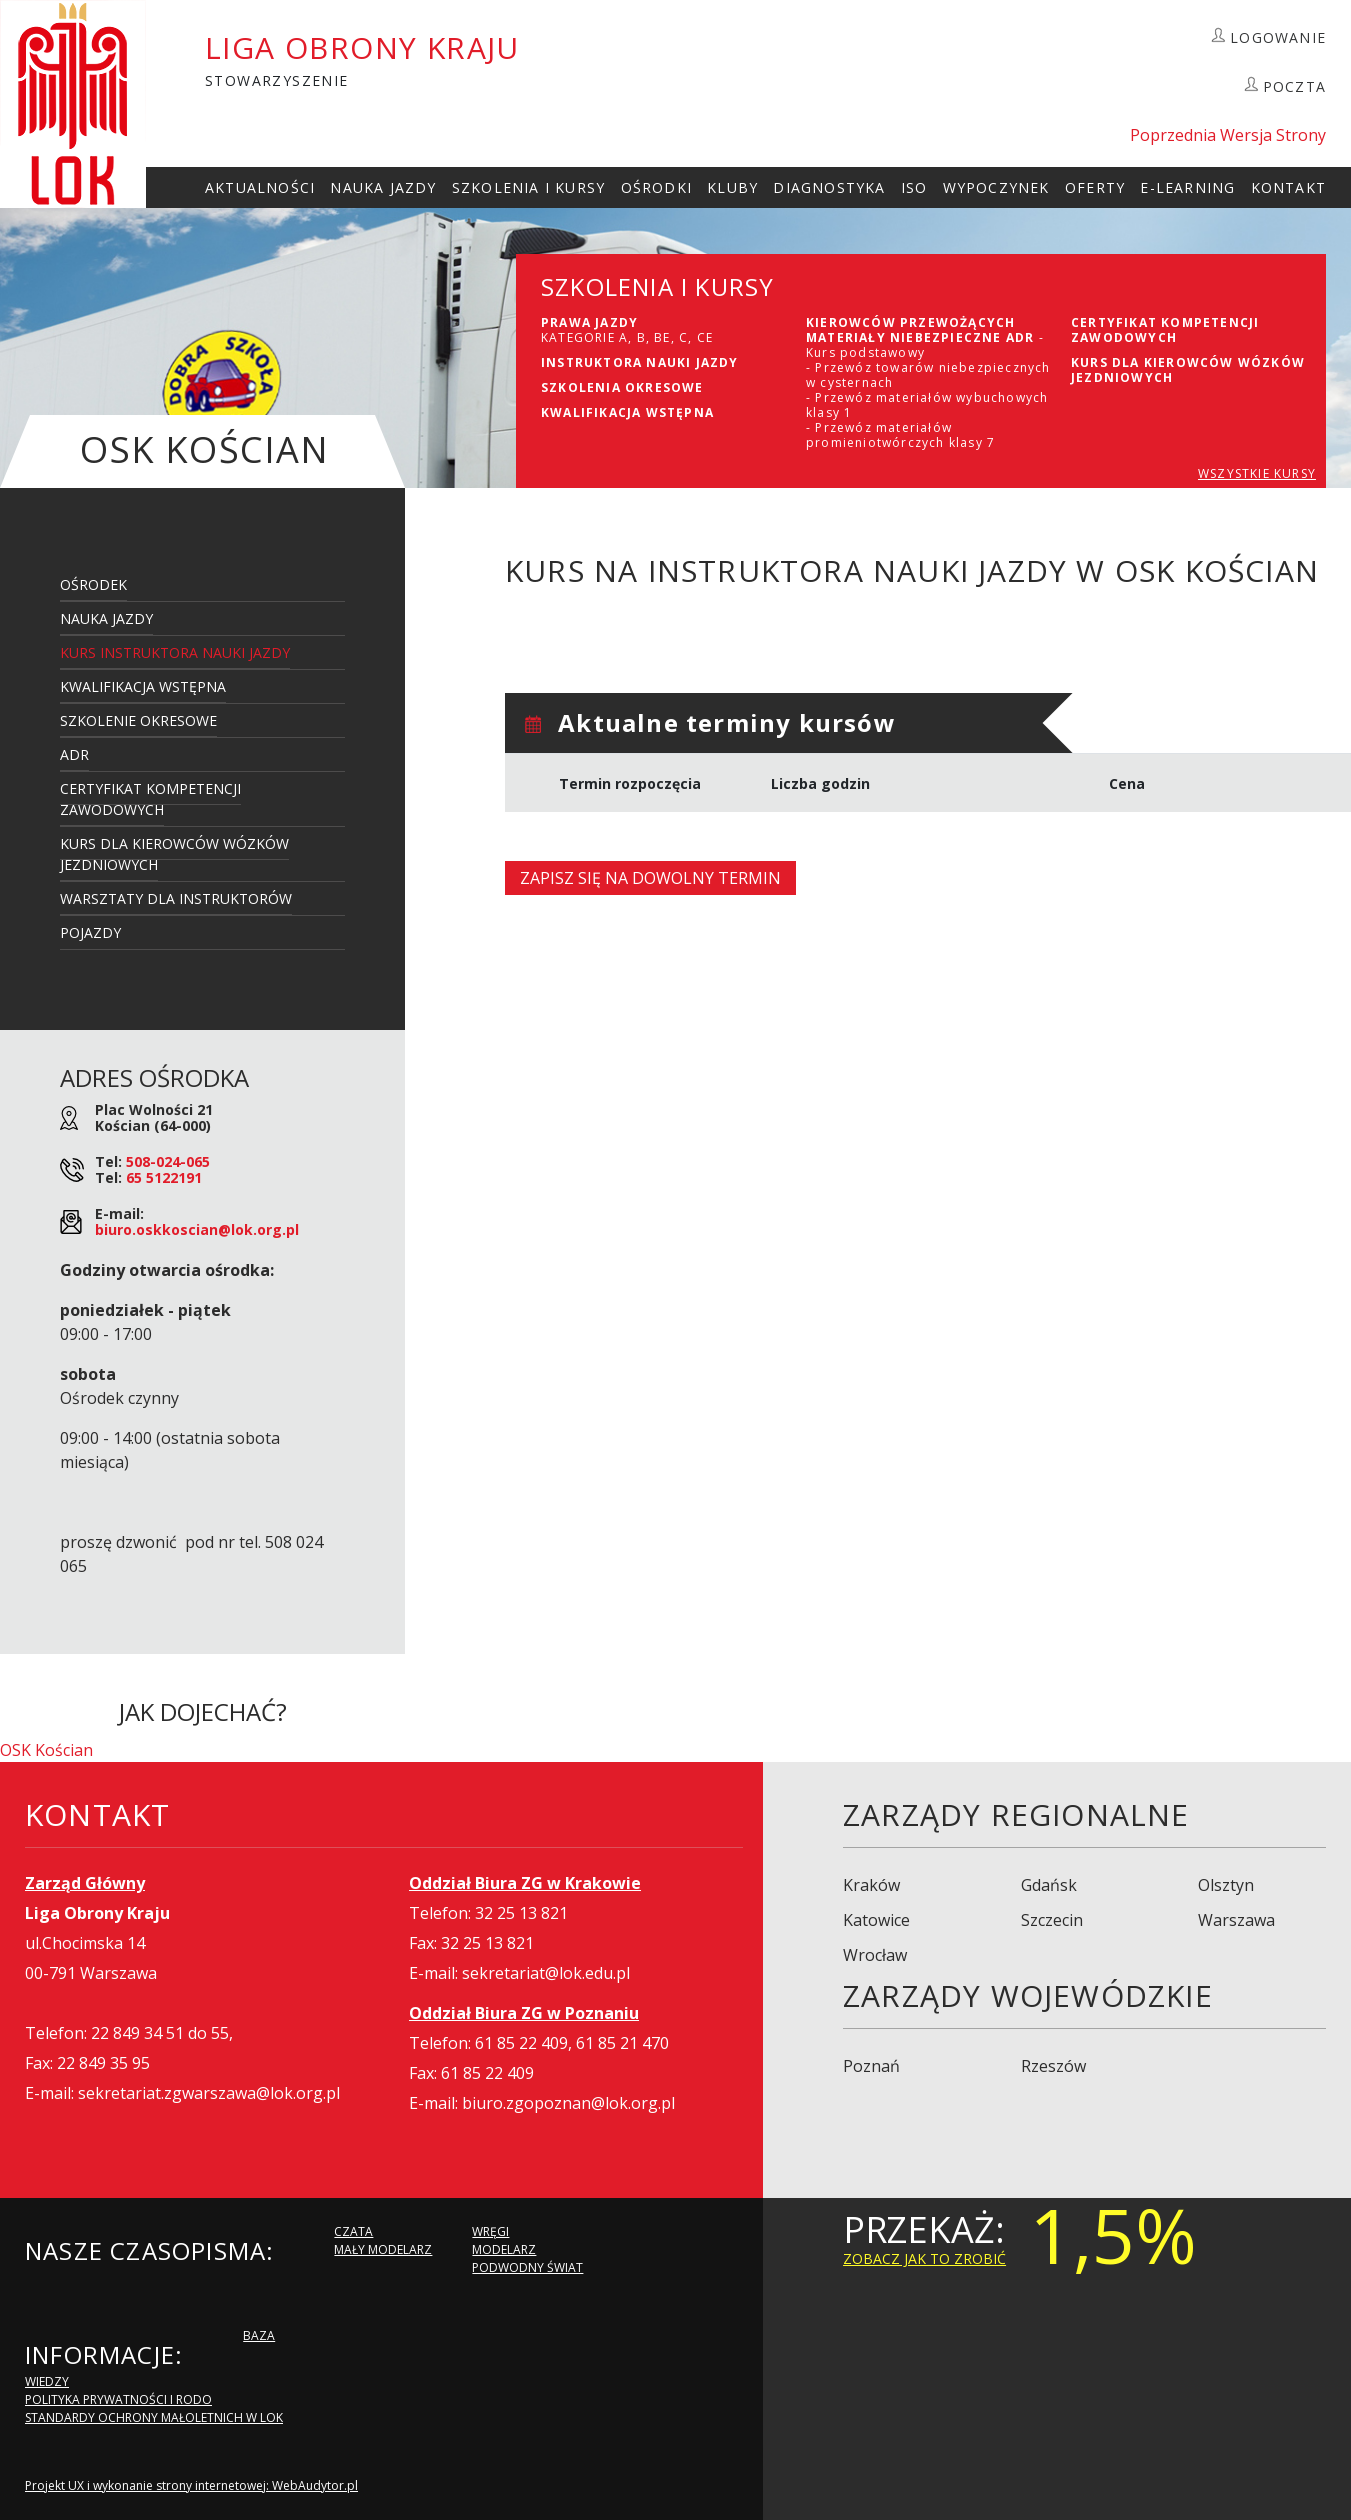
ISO (914, 187)
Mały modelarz (383, 2249)
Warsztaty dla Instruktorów (176, 898)
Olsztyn (1226, 1885)
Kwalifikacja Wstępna (143, 686)
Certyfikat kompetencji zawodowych (150, 799)
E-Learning (1187, 187)
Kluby (732, 187)
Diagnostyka (829, 187)
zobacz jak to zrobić (924, 2258)
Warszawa (1236, 1920)
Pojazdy (90, 932)
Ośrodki (656, 187)
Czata (353, 2231)
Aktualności (260, 187)
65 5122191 (164, 1177)
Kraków (871, 1885)
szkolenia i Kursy (528, 187)
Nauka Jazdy (383, 187)
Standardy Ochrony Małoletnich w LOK (154, 2417)
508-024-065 (168, 1161)
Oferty (1095, 187)
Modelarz (504, 2249)
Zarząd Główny (85, 1883)
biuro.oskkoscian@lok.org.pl (197, 1229)
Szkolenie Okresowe (138, 720)
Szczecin (1052, 1920)
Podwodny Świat (527, 2267)
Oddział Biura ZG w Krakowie (525, 1883)
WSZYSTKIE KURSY (1257, 473)
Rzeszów (1053, 2066)
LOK (73, 104)
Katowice (876, 1920)
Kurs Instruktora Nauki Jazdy (175, 652)
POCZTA (1294, 86)
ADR (74, 754)
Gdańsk (1049, 1885)
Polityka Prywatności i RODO (118, 2399)
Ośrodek (93, 584)
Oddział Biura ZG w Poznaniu (524, 2013)
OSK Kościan (46, 1750)
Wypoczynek (996, 187)
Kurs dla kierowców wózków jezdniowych (174, 854)
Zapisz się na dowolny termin (650, 878)
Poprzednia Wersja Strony (1228, 135)
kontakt (1288, 187)
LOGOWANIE (1278, 37)
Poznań (871, 2066)
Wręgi (490, 2231)
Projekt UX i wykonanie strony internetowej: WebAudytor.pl (191, 2485)
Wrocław (875, 1955)
